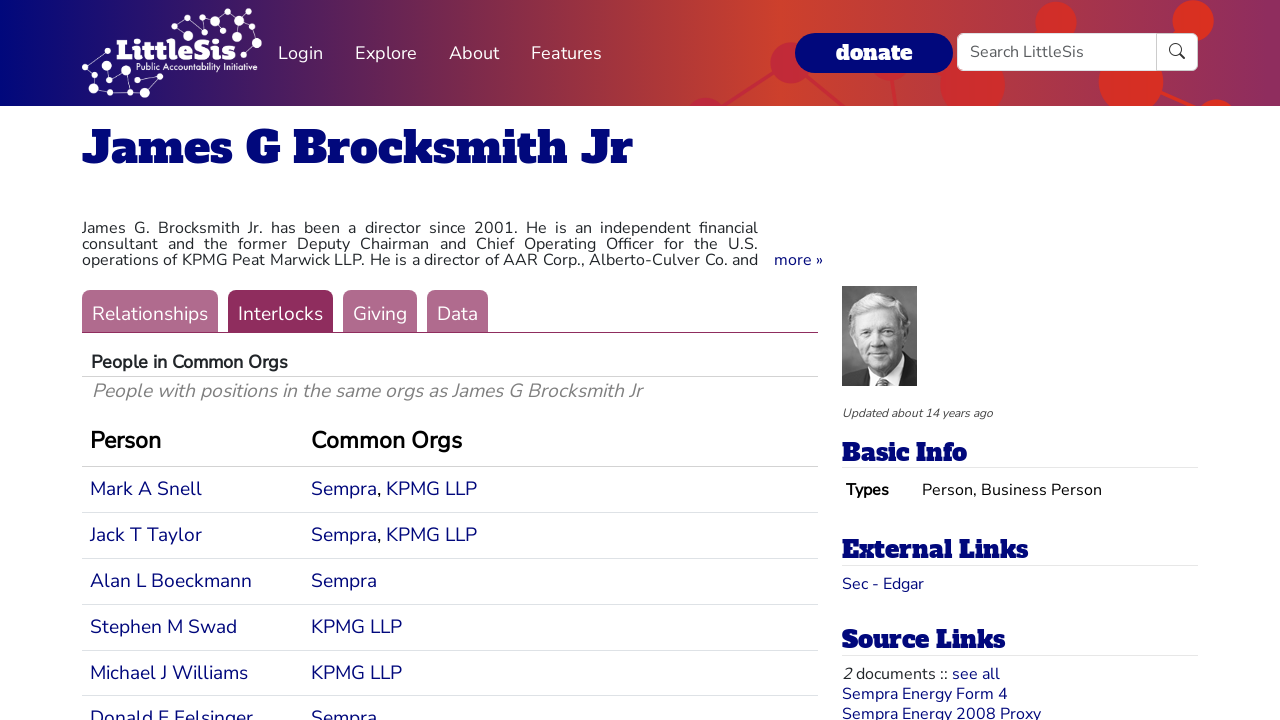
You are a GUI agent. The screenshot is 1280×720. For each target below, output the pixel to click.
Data (457, 314)
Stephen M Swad (163, 627)
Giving (380, 314)
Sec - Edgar (883, 584)
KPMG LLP (431, 489)
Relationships (150, 314)
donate (874, 52)
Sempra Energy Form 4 (925, 694)
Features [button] (566, 53)
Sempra (344, 489)
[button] (798, 260)
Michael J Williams (169, 673)
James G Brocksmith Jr (357, 147)
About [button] (474, 53)
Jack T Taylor (146, 535)
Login (300, 53)
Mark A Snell (146, 489)
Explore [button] (386, 53)
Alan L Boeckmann (171, 581)
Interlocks (280, 314)
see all (976, 674)
